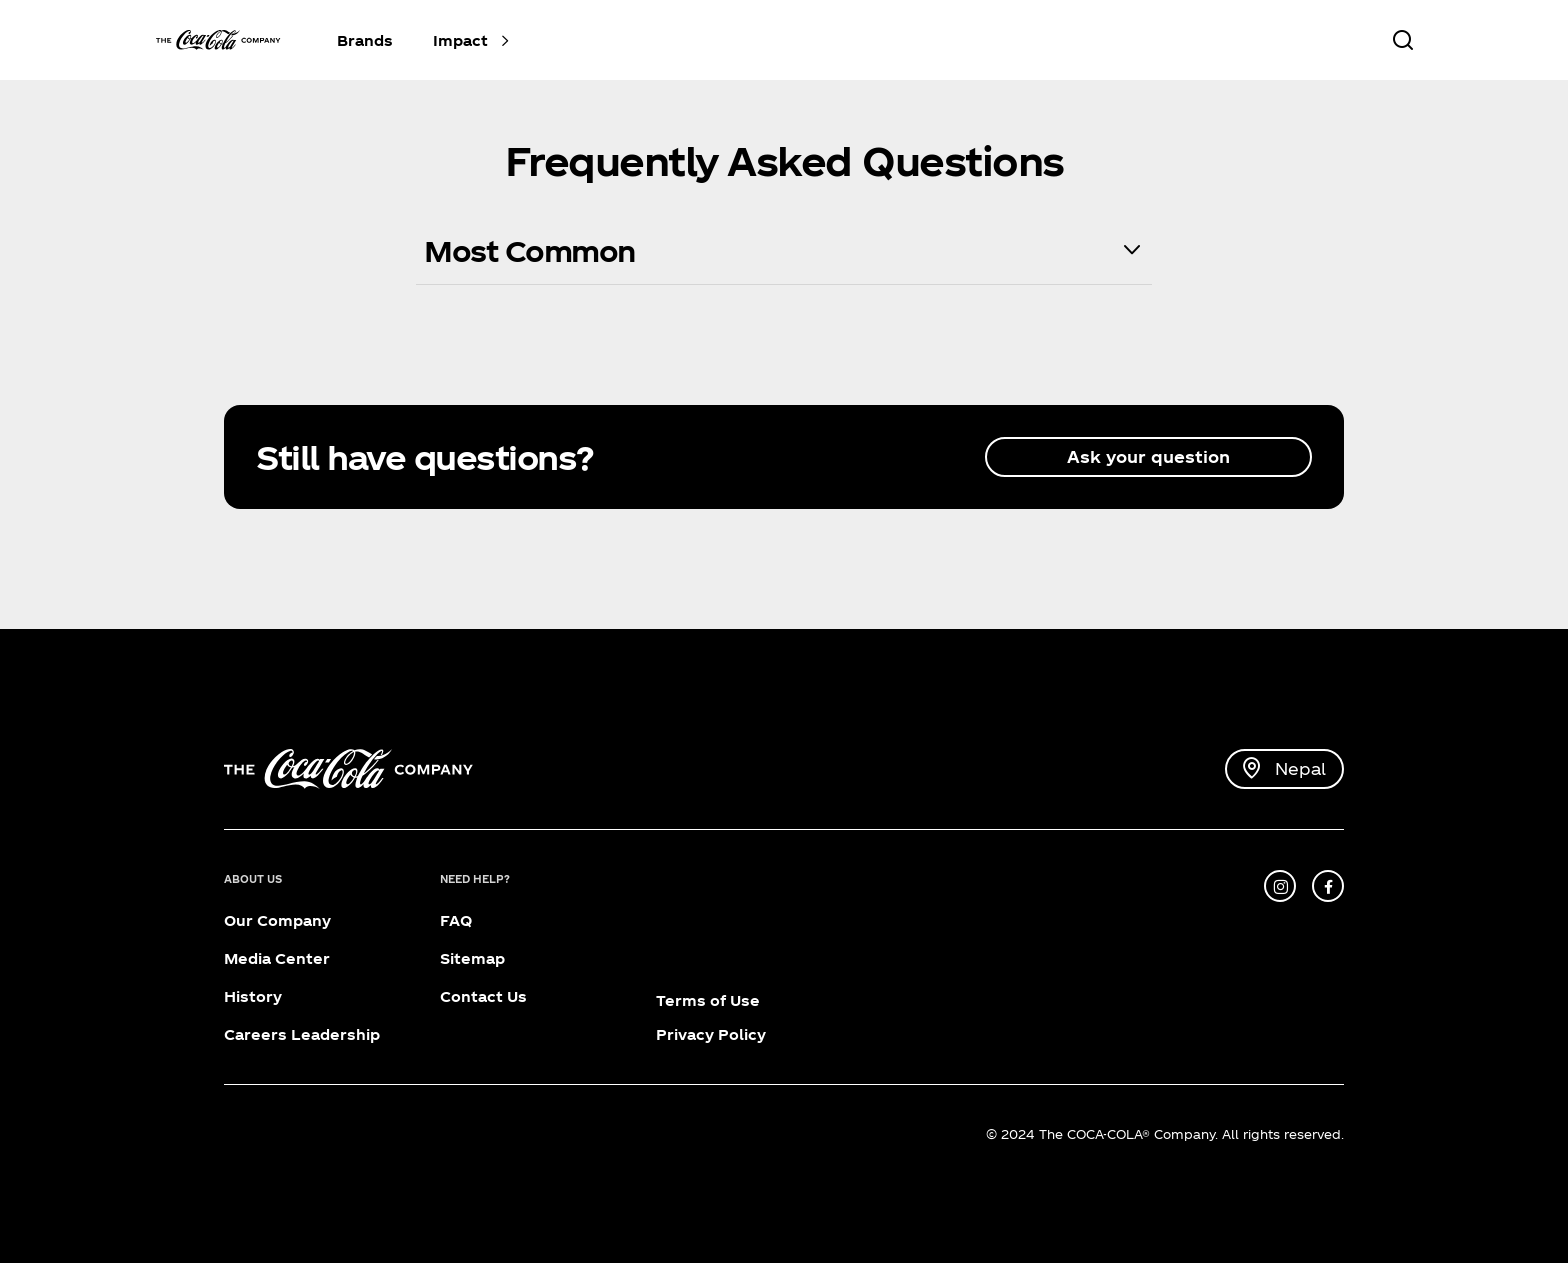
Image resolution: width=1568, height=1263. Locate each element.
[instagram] (1280, 886)
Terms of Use (708, 1000)
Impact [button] (460, 40)
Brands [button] (365, 40)
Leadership (335, 1034)
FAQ (456, 920)
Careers (255, 1034)
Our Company (277, 920)
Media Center (277, 958)
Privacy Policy (711, 1034)
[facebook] (1328, 886)
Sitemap (472, 958)
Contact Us (483, 996)
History (253, 996)
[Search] (1402, 40)
